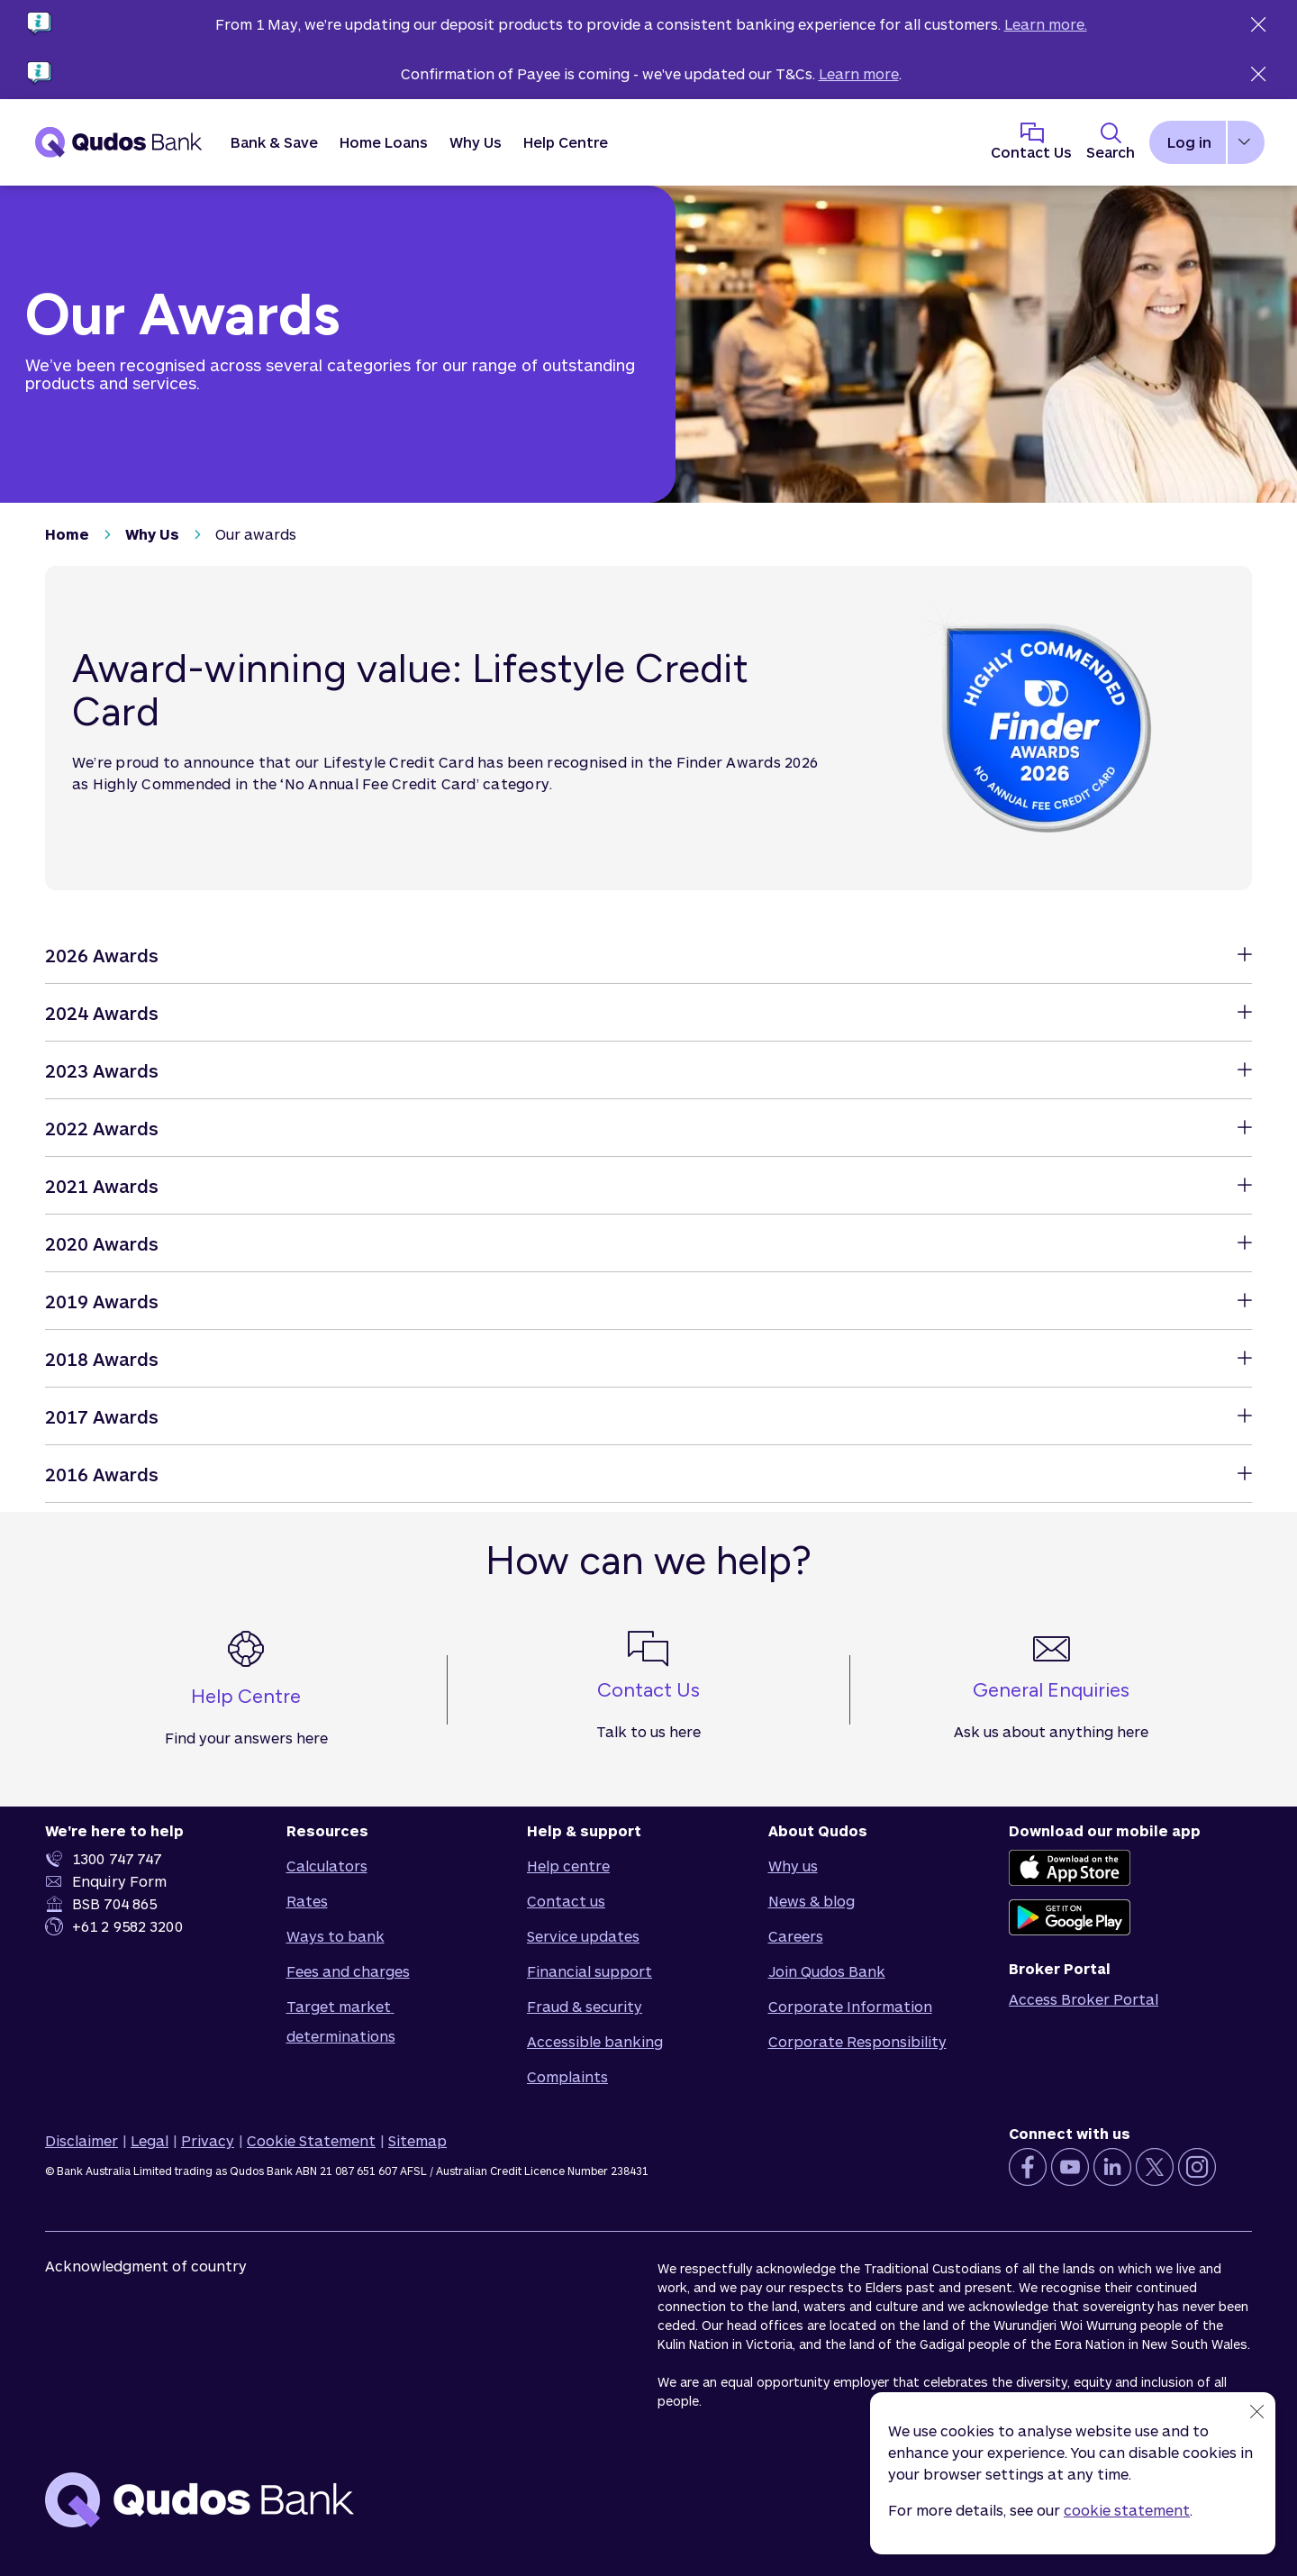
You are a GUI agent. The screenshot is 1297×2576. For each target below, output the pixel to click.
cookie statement (1127, 2509)
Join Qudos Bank (826, 1971)
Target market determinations (340, 2021)
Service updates (583, 1935)
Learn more (859, 73)
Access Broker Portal (1083, 1998)
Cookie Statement (311, 2140)
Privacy (207, 2140)
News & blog (811, 1900)
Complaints (567, 2076)
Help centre (568, 1865)
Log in (1189, 141)
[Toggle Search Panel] (1110, 142)
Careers (795, 1935)
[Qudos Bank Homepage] (118, 142)
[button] (274, 142)
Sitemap (417, 2140)
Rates (307, 1900)
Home (67, 533)
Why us (793, 1865)
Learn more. (1045, 23)
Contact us (566, 1900)
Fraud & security (584, 2006)
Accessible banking (595, 2041)
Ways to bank (335, 1935)
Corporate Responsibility (857, 2041)
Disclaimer (81, 2140)
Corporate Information (850, 2006)
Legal (149, 2140)
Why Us (152, 533)
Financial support (589, 1971)
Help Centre (565, 141)
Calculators (326, 1865)
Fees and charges (348, 1971)
